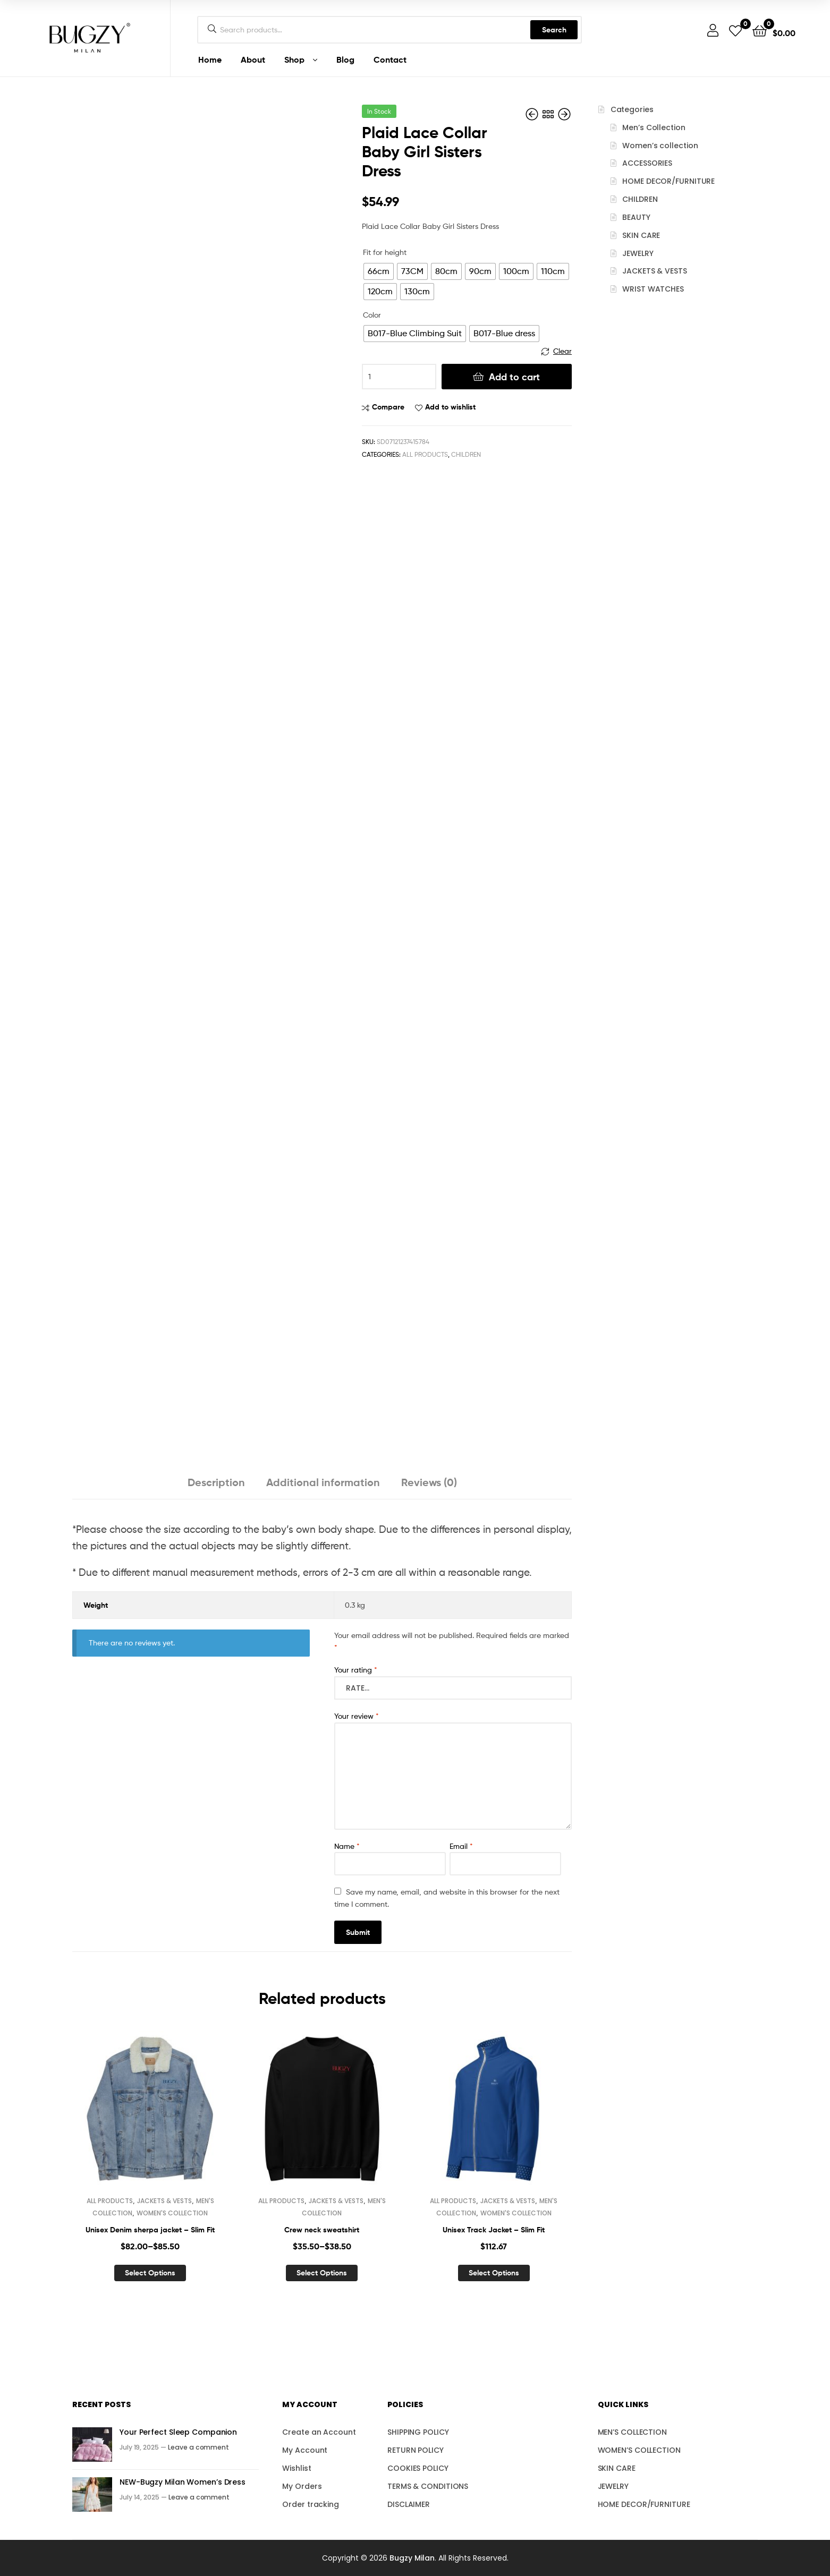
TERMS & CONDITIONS (427, 2486)
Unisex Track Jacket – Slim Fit (494, 2229)
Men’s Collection (653, 127)
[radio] (378, 271)
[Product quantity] (399, 376)
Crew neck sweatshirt (321, 2229)
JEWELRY (637, 253)
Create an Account (318, 2432)
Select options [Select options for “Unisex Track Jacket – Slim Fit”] (494, 2273)
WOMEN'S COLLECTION (172, 2212)
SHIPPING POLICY (418, 2432)
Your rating (355, 1669)
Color (372, 314)
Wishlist (296, 2468)
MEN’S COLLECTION (632, 2432)
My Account (304, 2450)
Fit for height (384, 252)
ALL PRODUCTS (425, 454)
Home (210, 59)
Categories (632, 109)
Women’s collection (660, 145)
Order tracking (310, 2504)
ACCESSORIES (647, 163)
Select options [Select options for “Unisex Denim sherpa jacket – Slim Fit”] (150, 2273)
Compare (388, 407)
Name (347, 1845)
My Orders (301, 2486)
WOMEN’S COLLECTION (639, 2450)
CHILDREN (466, 454)
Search (554, 30)
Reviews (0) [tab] (429, 1482)
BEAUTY (636, 217)
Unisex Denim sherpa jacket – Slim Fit (150, 2229)
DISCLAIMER (408, 2504)
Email (461, 1845)
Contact (390, 59)
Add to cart (514, 377)
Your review (356, 1715)
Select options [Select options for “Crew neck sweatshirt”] (322, 2273)
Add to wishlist (450, 407)
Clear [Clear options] (562, 350)
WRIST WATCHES (653, 289)
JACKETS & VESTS (164, 2200)
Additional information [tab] (323, 1482)
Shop (294, 59)
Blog (345, 59)
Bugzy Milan (412, 2558)
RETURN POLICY (415, 2450)
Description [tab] (216, 1482)
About (253, 59)
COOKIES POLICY (417, 2468)
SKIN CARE (641, 235)
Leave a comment (198, 2447)
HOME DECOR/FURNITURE (668, 181)
